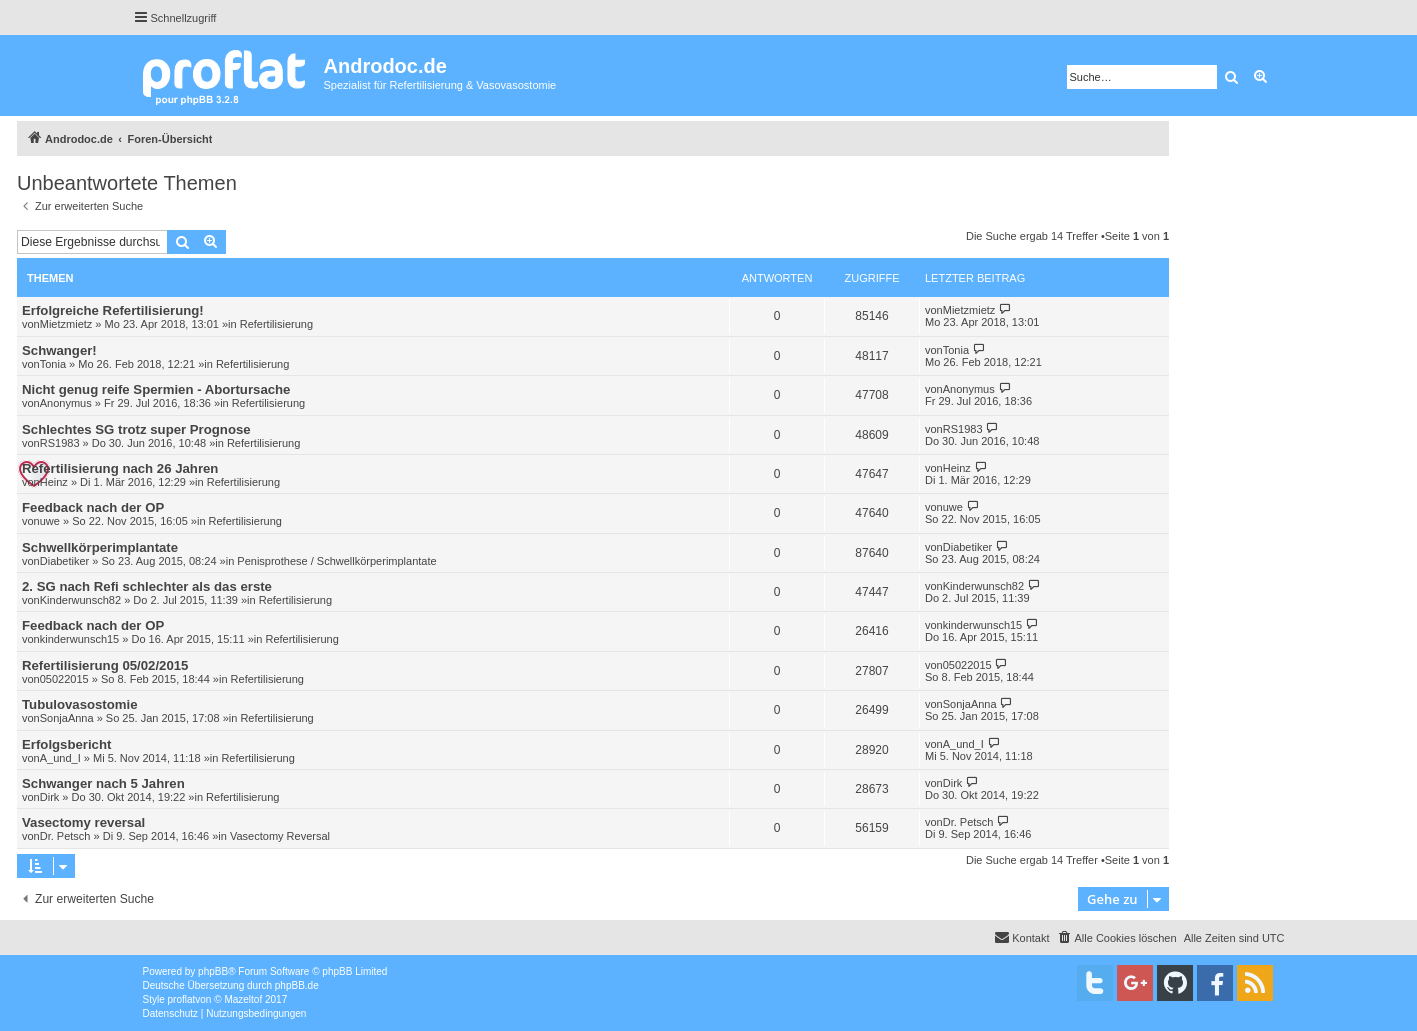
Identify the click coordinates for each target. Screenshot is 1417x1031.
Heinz (54, 482)
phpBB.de (297, 985)
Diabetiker (65, 561)
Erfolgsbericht (66, 744)
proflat (182, 999)
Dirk (50, 797)
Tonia (53, 364)
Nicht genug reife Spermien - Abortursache (156, 389)
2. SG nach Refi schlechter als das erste (147, 586)
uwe (50, 521)
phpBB (213, 971)
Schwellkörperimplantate (100, 547)
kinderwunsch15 (80, 639)
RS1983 (60, 443)
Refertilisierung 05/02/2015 (105, 665)
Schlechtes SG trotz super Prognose (136, 429)
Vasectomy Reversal (280, 836)
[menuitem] (1117, 938)
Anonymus (66, 403)
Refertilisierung (276, 324)
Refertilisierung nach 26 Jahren (120, 468)
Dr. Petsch (65, 836)
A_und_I (60, 758)
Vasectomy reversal (83, 822)
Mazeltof (243, 999)
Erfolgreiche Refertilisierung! (113, 310)
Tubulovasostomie (80, 704)
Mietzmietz (66, 324)
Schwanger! (59, 350)
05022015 (64, 679)
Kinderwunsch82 (80, 600)
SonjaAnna (67, 718)
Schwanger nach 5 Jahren (103, 783)
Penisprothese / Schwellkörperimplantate (336, 561)
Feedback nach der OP (93, 507)
